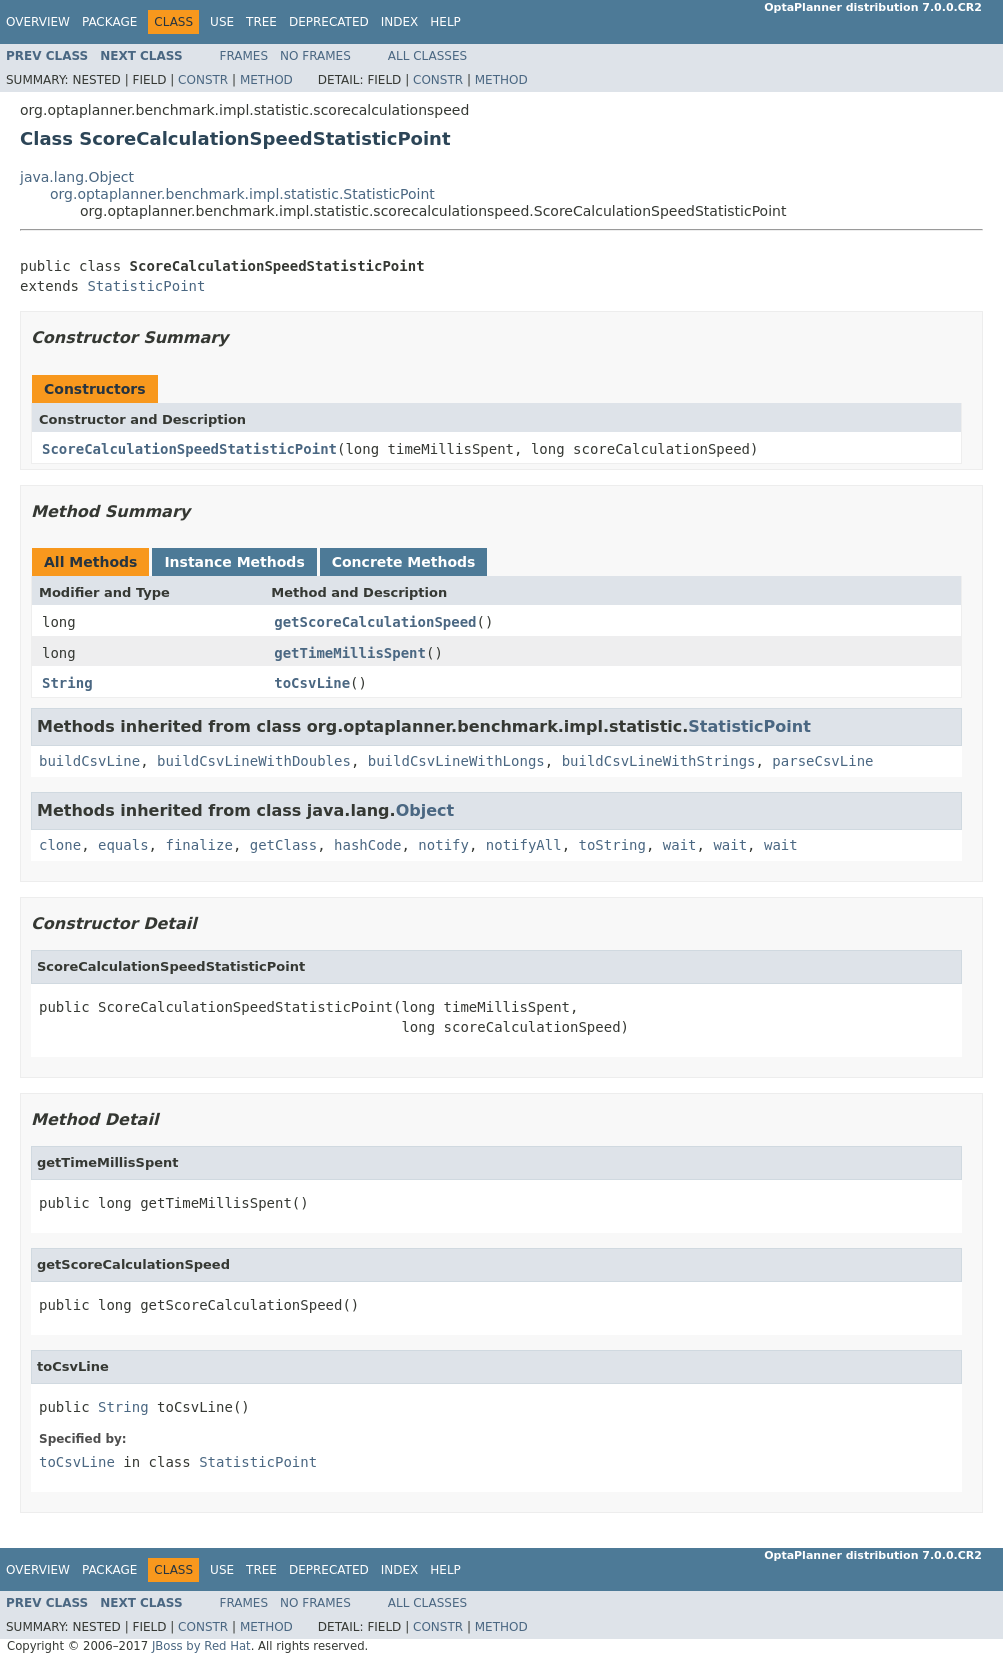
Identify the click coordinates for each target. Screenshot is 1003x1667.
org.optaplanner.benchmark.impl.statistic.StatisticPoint (242, 194)
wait (680, 845)
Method (266, 80)
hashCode (367, 845)
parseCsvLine (822, 761)
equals (123, 845)
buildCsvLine (89, 761)
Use (222, 22)
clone (60, 845)
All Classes (427, 56)
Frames (244, 56)
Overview (38, 22)
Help (445, 22)
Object (425, 810)
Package (109, 22)
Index (400, 22)
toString (612, 845)
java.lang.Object (77, 177)
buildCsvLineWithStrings (659, 761)
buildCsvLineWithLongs (456, 761)
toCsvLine (312, 683)
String (67, 683)
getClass (283, 845)
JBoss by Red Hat (201, 1646)
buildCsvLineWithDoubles (254, 761)
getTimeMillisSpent (350, 653)
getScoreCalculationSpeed (375, 622)
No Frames (315, 56)
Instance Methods (234, 562)
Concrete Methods (404, 562)
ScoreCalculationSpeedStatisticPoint (189, 449)
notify (443, 845)
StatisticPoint (146, 286)
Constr (203, 80)
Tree (261, 22)
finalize (198, 845)
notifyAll (524, 845)
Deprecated (329, 22)
